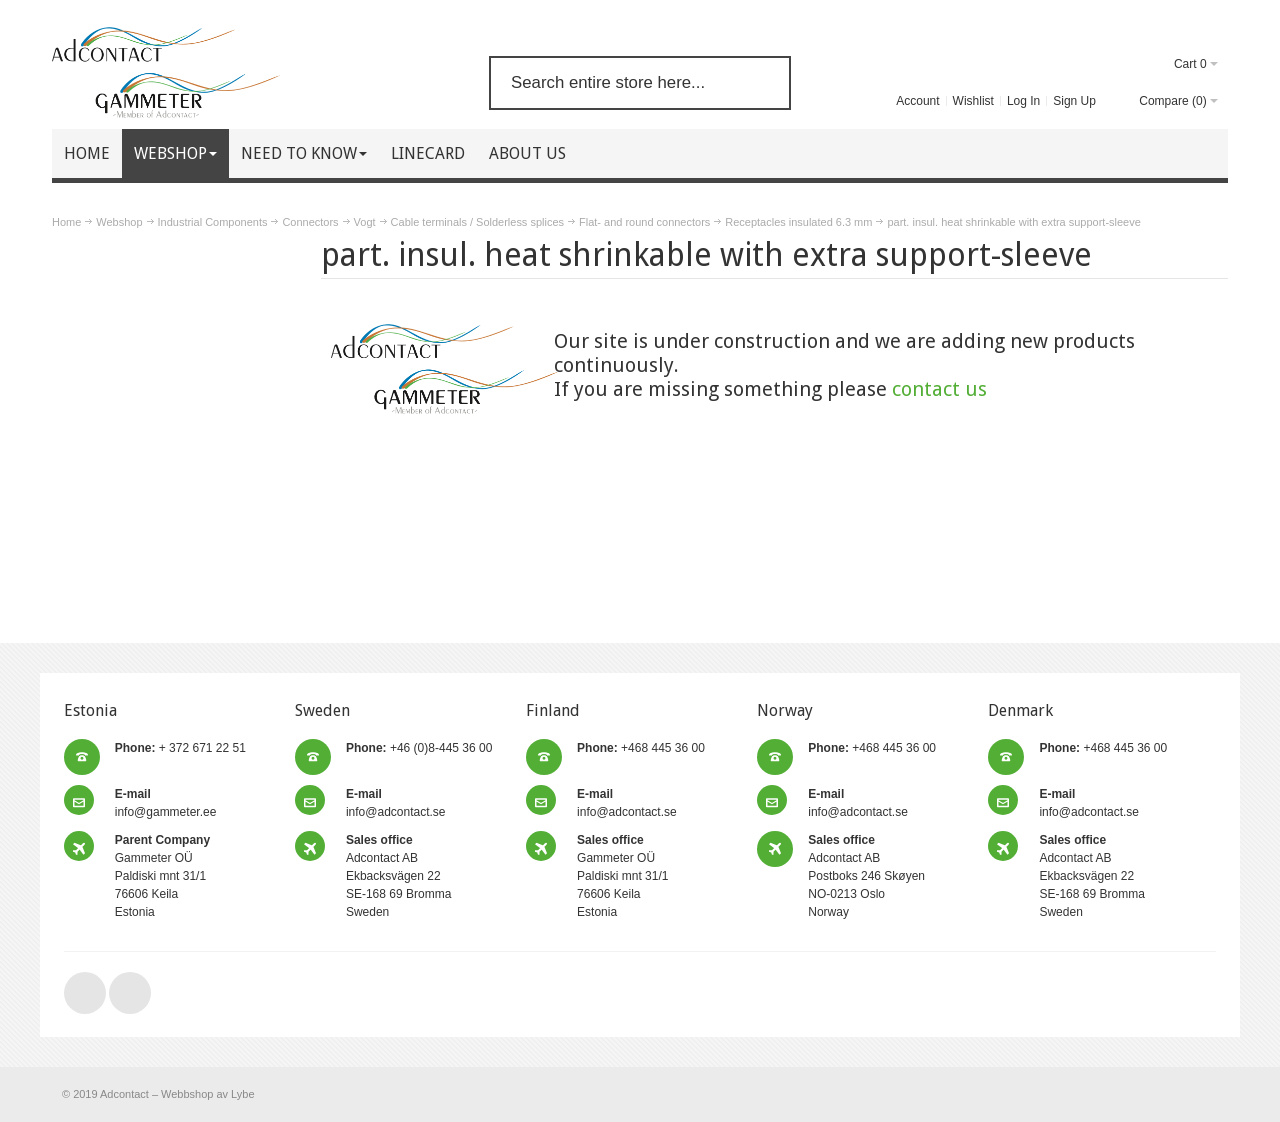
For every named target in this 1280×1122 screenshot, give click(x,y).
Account (917, 101)
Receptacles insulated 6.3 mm (798, 222)
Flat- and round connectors (644, 222)
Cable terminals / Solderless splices (477, 222)
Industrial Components (213, 222)
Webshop (119, 222)
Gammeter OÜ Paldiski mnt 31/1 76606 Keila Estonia (162, 876)
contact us (939, 389)
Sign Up (1074, 101)
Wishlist (973, 101)
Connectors (310, 222)
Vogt (365, 222)
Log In (1023, 101)
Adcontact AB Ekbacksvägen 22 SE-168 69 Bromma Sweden (398, 876)
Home (66, 222)
